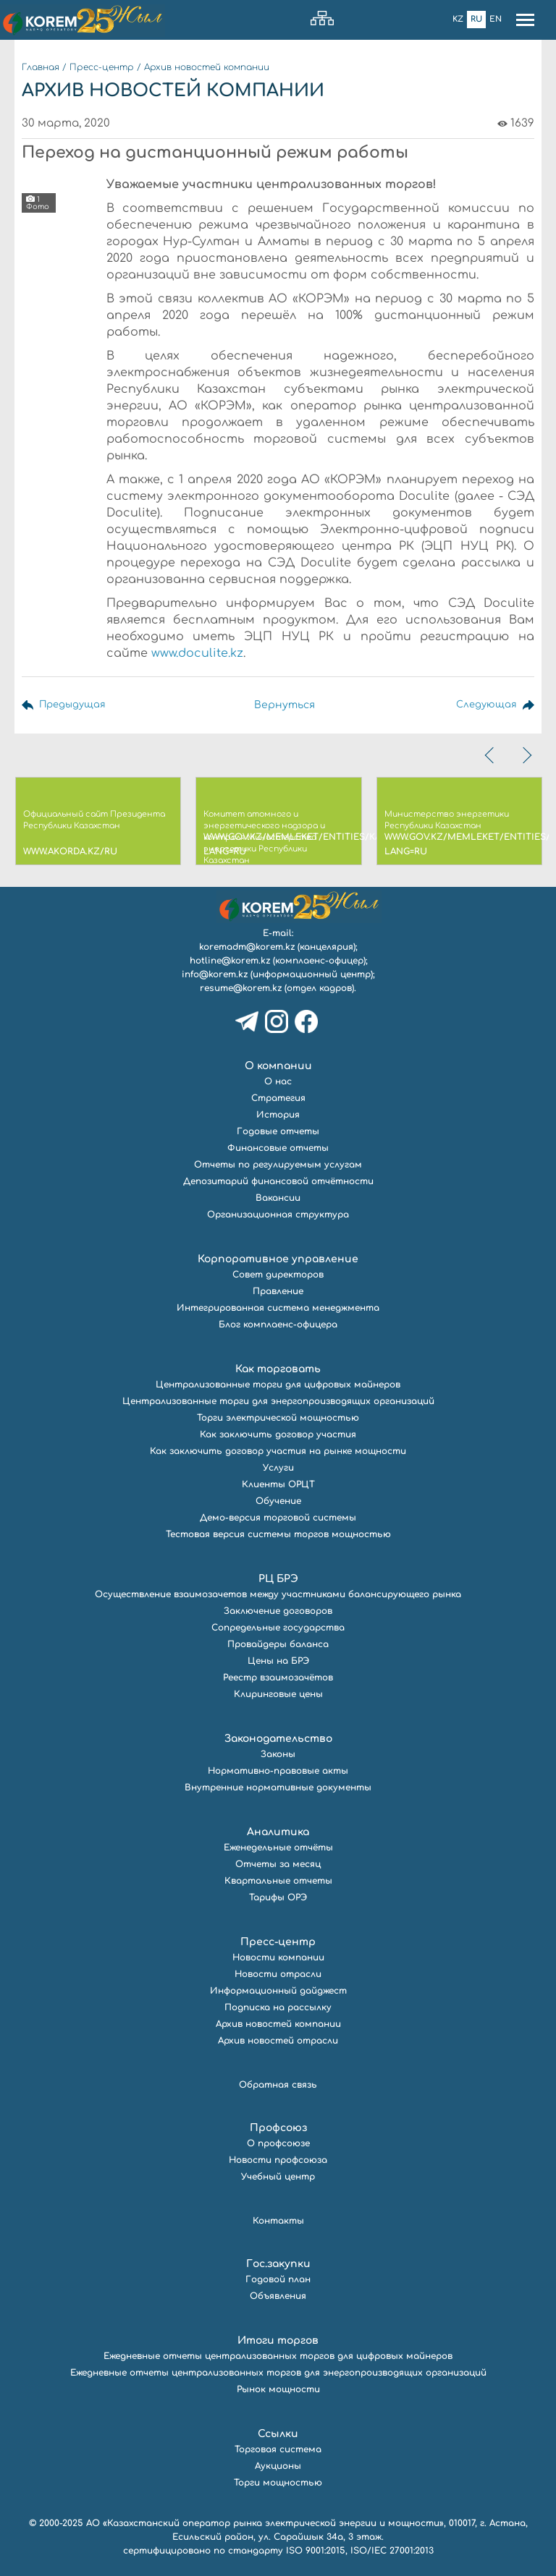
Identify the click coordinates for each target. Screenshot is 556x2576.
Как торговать (278, 1369)
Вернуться (285, 705)
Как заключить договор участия (278, 1434)
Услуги (278, 1468)
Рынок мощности (278, 2389)
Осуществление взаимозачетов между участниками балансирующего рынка (278, 1594)
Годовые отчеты (278, 1131)
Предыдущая (74, 705)
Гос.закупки (278, 2263)
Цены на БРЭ (278, 1661)
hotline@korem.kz (230, 961)
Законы (278, 1754)
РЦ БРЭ (278, 1578)
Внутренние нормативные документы (278, 1787)
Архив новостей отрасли (278, 2041)
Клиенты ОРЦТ (278, 1484)
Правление (278, 1291)
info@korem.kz (215, 974)
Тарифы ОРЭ (278, 1897)
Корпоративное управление (278, 1259)
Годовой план (278, 2279)
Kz (457, 19)
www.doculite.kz (197, 653)
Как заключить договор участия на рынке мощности (278, 1451)
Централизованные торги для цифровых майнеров (278, 1385)
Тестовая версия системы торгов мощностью (278, 1534)
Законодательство (278, 1738)
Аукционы (278, 2466)
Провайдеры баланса (278, 1644)
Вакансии (278, 1198)
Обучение (278, 1501)
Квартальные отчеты (278, 1881)
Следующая (484, 705)
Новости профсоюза (278, 2160)
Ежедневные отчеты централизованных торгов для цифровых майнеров (278, 2356)
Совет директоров (278, 1275)
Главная (40, 67)
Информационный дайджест (278, 1991)
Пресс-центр (102, 67)
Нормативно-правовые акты (278, 1771)
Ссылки (278, 2433)
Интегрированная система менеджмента (278, 1308)
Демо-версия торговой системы (278, 1518)
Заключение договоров (278, 1611)
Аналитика (278, 1832)
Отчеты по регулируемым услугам (278, 1165)
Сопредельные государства (278, 1628)
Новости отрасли (278, 1974)
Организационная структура (278, 1215)
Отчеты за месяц (278, 1864)
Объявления (278, 2296)
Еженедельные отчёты (278, 1847)
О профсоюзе (278, 2143)
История (278, 1115)
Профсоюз (278, 2127)
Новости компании (278, 1957)
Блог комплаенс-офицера (278, 1324)
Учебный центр (278, 2177)
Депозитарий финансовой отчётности (278, 1181)
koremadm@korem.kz (247, 947)
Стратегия (278, 1098)
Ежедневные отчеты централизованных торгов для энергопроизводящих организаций (278, 2373)
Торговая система (278, 2449)
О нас (278, 1081)
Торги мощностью (278, 2483)
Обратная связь (278, 2085)
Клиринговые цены (278, 1694)
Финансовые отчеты (278, 1148)
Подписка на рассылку (278, 2007)
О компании (278, 1065)
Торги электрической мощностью (278, 1418)
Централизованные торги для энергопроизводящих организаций (278, 1401)
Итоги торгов (278, 2340)
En (495, 19)
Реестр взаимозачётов (278, 1677)
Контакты (278, 2221)
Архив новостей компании (206, 67)
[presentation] (490, 755)
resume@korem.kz (241, 988)
